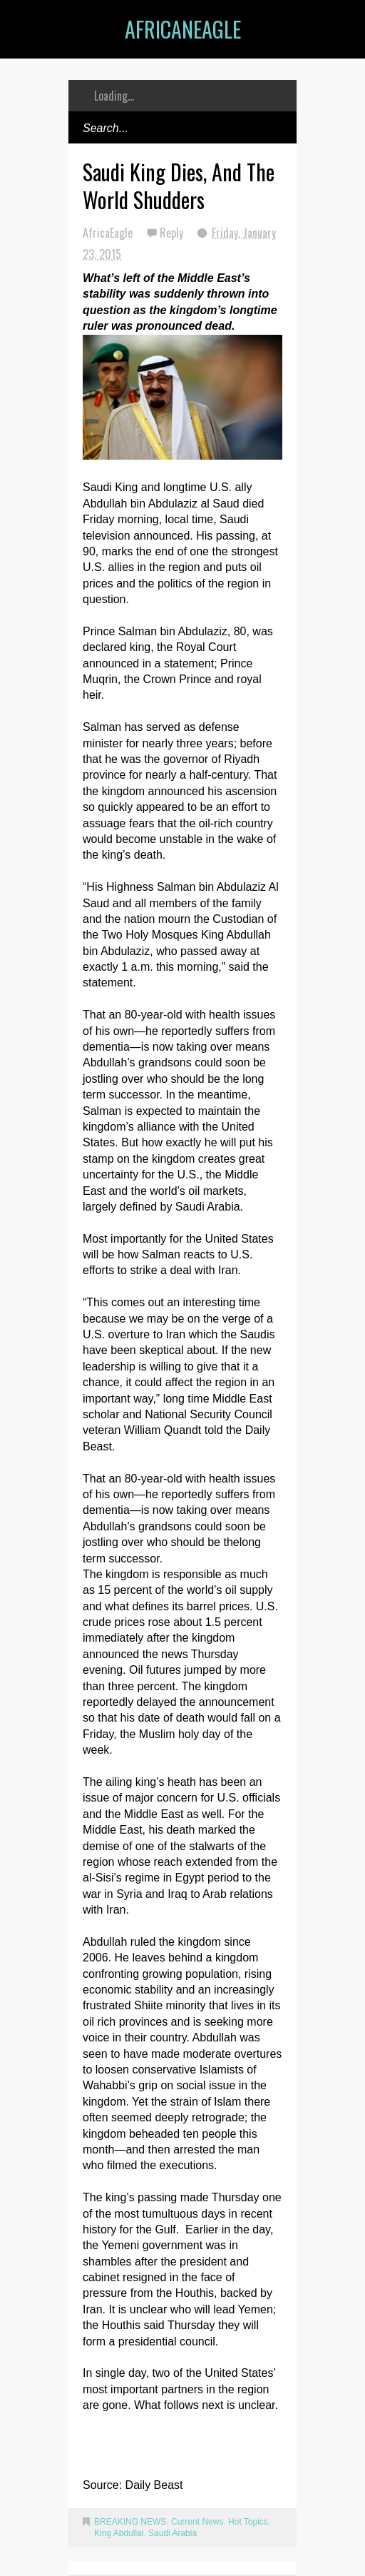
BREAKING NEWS (130, 2522)
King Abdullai (118, 2533)
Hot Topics (248, 2522)
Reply (173, 232)
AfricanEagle (183, 29)
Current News (197, 2522)
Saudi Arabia (172, 2533)
